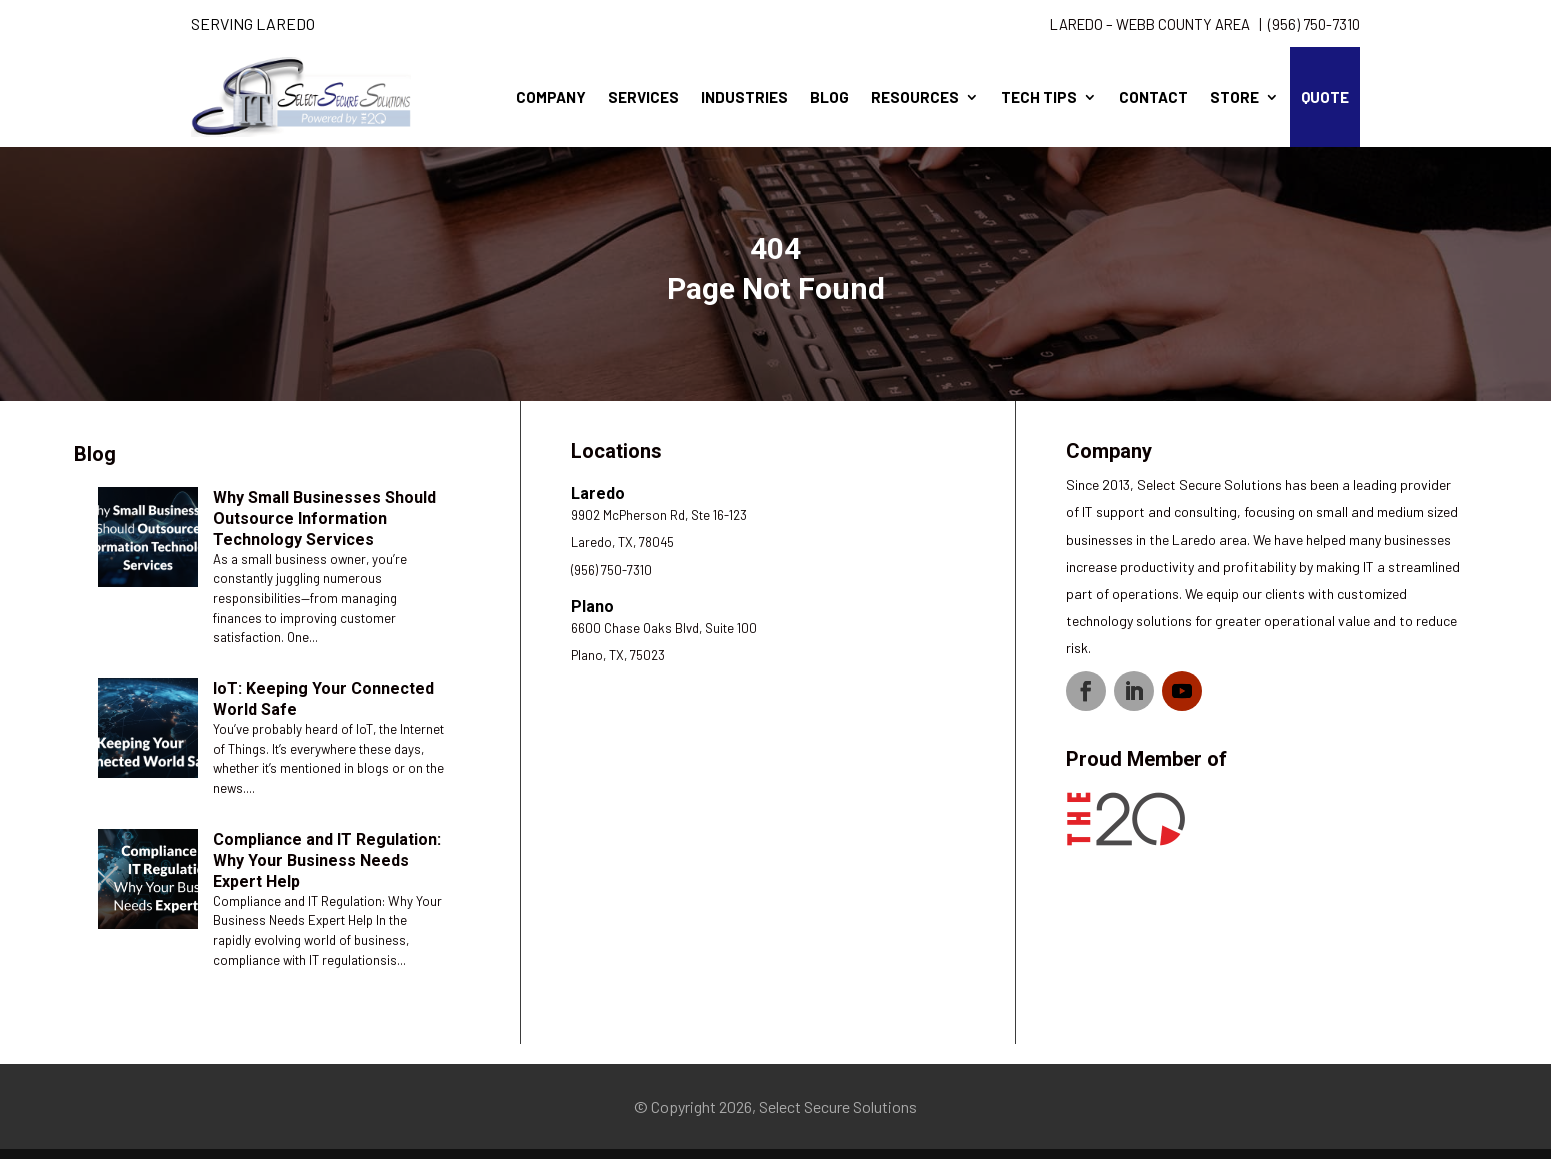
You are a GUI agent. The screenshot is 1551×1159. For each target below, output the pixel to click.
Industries (744, 97)
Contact (1153, 97)
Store (1234, 97)
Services (643, 97)
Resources (915, 97)
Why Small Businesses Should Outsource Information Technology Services (324, 518)
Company (551, 97)
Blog (829, 97)
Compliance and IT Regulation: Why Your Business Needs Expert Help (327, 860)
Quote (1325, 97)
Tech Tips (1039, 97)
